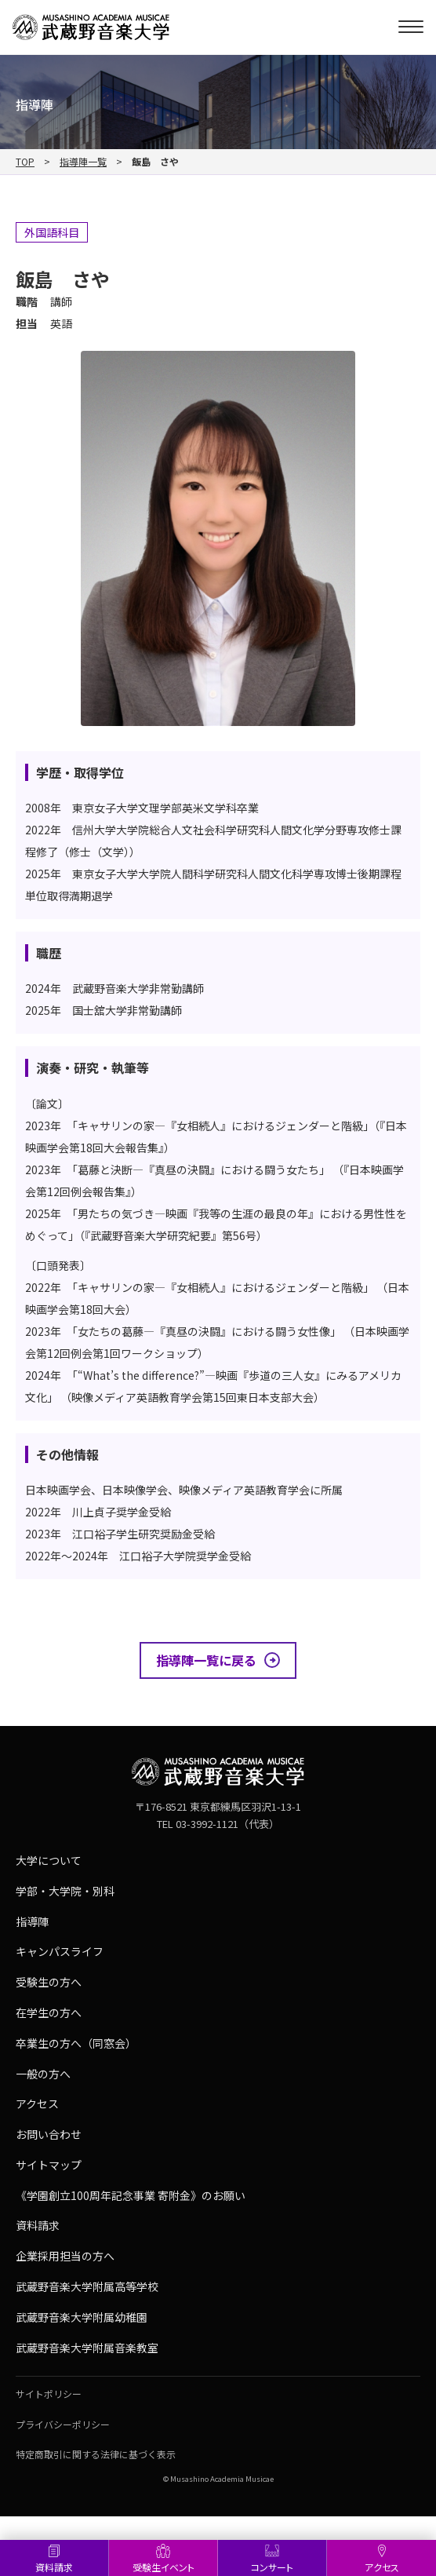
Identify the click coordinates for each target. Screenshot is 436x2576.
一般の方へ (43, 2074)
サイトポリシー (49, 2393)
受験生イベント (163, 2567)
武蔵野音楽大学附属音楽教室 (87, 2347)
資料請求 (54, 2567)
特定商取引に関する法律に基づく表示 (96, 2454)
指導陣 (32, 1921)
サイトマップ (49, 2165)
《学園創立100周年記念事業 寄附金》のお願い (130, 2195)
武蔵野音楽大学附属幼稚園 (81, 2317)
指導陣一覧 (83, 161)
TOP (25, 161)
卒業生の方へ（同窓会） (76, 2043)
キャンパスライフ (60, 1951)
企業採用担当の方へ (65, 2256)
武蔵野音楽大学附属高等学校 (87, 2286)
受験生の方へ (49, 1982)
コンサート (272, 2567)
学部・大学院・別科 (65, 1891)
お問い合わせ (49, 2134)
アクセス (382, 2567)
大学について (49, 1860)
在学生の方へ (49, 2012)
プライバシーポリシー (63, 2424)
